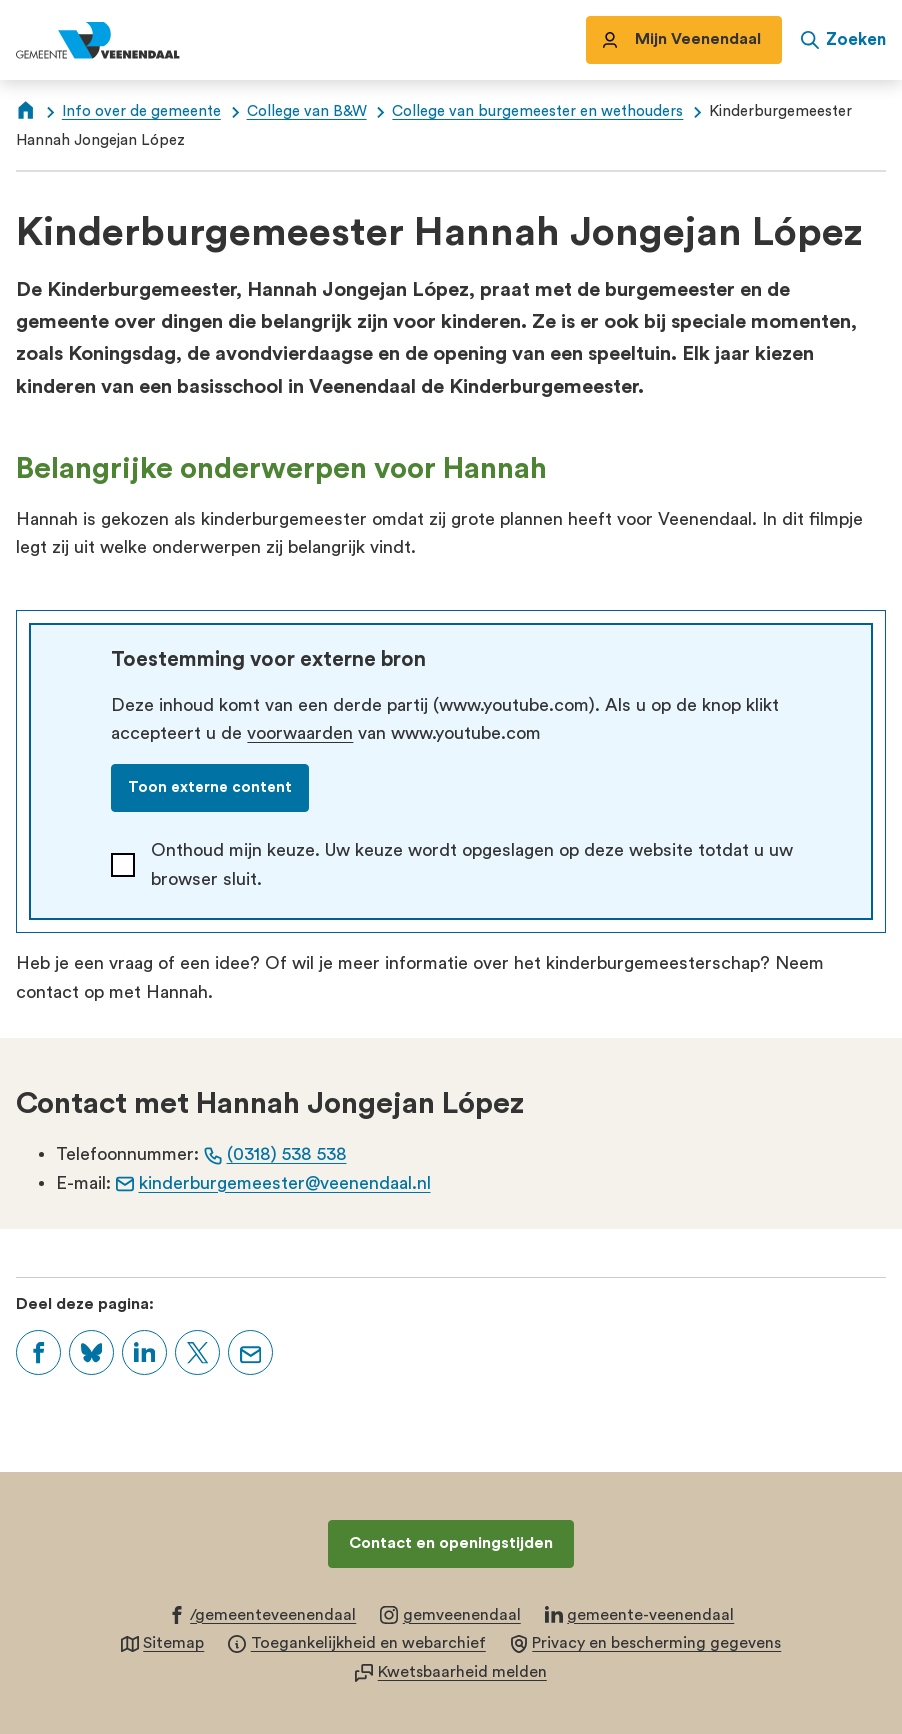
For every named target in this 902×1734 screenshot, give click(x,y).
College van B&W (307, 111)
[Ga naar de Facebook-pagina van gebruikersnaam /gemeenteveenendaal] (262, 1614)
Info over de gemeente (141, 111)
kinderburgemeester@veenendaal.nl (273, 1183)
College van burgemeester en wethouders (537, 111)
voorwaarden (300, 733)
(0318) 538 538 (275, 1154)
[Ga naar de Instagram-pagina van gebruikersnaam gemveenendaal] (450, 1614)
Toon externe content (210, 787)
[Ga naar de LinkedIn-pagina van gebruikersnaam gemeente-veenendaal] (640, 1614)
